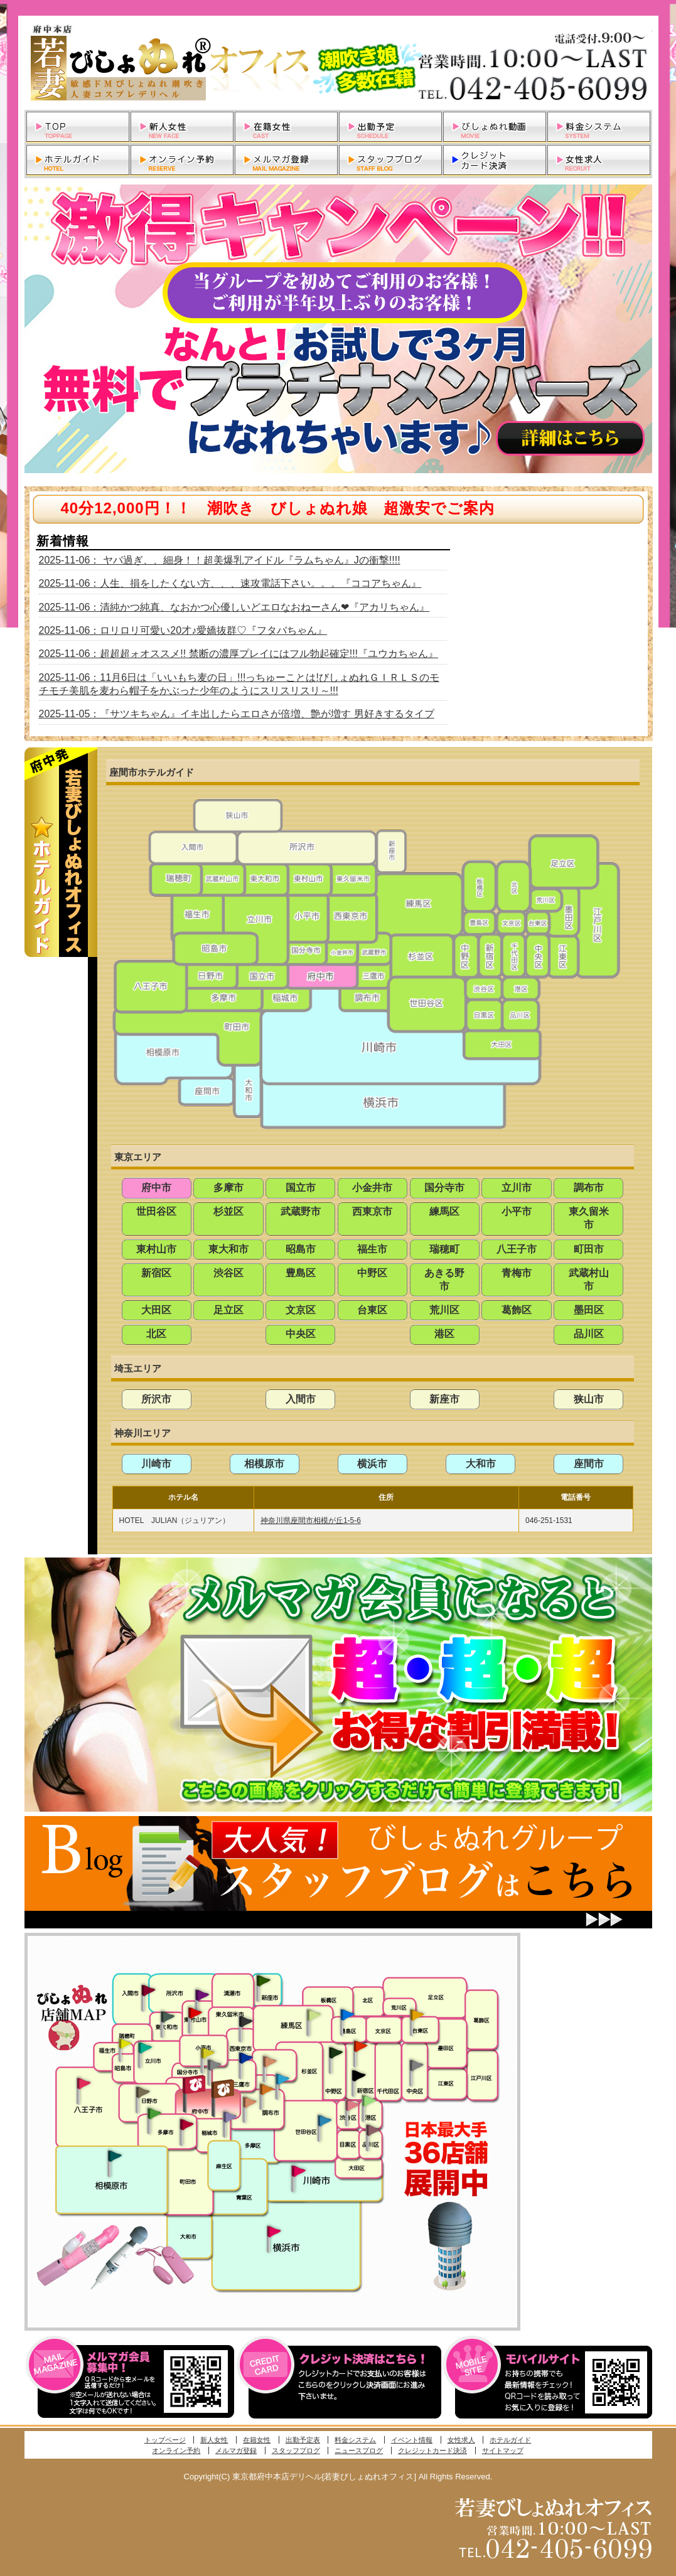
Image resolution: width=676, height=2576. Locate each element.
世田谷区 (156, 1211)
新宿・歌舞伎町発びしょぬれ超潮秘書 (360, 2045)
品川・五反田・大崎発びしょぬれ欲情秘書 (373, 2129)
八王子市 (516, 1249)
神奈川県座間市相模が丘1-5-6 (310, 1520)
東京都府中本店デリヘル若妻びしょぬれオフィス (338, 63)
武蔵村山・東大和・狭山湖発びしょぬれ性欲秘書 (167, 2016)
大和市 (481, 1463)
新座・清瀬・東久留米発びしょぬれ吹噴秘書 (263, 1980)
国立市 (301, 1187)
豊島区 (301, 1273)
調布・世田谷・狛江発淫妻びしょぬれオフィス (250, 2102)
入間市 (301, 1399)
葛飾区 (517, 1310)
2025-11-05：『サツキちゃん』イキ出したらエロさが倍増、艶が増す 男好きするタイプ (236, 713)
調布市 (589, 1187)
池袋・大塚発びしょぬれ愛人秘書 (347, 2013)
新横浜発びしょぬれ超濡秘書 (274, 2231)
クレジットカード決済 (432, 2450)
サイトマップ (502, 2450)
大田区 (156, 1310)
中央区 (301, 1333)
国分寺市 (444, 1187)
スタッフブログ (296, 2450)
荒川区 (444, 1310)
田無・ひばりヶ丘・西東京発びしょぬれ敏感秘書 (246, 2020)
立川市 (517, 1187)
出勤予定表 (303, 2440)
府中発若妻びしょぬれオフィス (224, 2089)
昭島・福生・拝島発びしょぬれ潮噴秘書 (125, 2044)
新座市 (444, 1399)
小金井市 (372, 1187)
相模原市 (264, 1463)
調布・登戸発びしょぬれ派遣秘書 (282, 2079)
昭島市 (301, 1249)
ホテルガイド (510, 2440)
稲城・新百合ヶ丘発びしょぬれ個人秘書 (229, 2117)
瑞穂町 (444, 1249)
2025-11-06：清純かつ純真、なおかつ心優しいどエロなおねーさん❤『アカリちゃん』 (234, 607)
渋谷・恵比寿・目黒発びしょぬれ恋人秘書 (351, 2104)
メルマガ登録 (236, 2450)
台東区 (372, 1310)
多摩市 (228, 1187)
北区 (156, 1333)
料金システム (355, 2440)
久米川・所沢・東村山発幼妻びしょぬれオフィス (202, 1994)
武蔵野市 (301, 1211)
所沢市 (156, 1399)
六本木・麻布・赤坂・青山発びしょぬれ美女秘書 (369, 2101)
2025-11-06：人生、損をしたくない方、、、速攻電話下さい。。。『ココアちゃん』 (230, 583)
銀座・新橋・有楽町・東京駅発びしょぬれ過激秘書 (416, 2064)
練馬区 (444, 1211)
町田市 (589, 1249)
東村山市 (156, 1249)
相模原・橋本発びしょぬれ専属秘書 (115, 2155)
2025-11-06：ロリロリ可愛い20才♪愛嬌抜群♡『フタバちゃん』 (183, 630)
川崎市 (156, 1463)
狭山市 (589, 1399)
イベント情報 (411, 2440)
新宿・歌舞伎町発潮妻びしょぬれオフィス (358, 2076)
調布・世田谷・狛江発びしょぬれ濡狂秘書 (324, 2120)
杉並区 (228, 1211)
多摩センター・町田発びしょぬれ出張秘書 (154, 2113)
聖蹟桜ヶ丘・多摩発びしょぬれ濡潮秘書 (186, 2124)
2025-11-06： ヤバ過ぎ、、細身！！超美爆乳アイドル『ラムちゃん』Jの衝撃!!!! (219, 560)
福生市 (372, 1249)
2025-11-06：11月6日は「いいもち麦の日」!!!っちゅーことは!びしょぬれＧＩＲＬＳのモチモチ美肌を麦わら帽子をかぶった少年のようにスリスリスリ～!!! (239, 684)
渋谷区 (228, 1273)
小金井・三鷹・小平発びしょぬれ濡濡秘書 (245, 2057)
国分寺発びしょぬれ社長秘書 (207, 2052)
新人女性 (214, 2440)
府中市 (156, 1187)
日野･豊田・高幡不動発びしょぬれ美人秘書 (143, 2091)
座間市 (589, 1463)
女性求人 (461, 2440)
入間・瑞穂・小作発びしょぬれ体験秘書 (148, 1990)
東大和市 (228, 1249)
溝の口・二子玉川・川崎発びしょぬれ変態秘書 (298, 2170)
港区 (444, 1333)
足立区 (228, 1310)
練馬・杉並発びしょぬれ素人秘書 (313, 2015)
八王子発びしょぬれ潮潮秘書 (83, 2083)
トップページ (165, 2440)
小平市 (517, 1211)
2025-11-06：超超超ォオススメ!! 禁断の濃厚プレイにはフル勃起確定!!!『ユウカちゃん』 (239, 653)
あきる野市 (444, 1279)
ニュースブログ (359, 2450)
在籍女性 (257, 2440)
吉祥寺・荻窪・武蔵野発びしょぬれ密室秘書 (270, 2061)
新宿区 (156, 1273)
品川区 (589, 1333)
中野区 (372, 1273)
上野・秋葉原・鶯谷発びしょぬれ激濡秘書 (416, 2013)
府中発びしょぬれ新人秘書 (196, 2085)
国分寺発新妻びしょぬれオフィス (214, 2066)
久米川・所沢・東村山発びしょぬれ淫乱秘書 (194, 2013)
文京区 (301, 1310)
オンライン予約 (176, 2450)
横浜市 (372, 1463)
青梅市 (517, 1273)
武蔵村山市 (589, 1279)
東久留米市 (589, 1218)
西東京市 (372, 1211)
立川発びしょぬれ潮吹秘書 (145, 2049)
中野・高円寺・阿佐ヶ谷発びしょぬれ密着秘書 (336, 2052)
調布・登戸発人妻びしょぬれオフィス (266, 2089)
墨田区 (589, 1310)
